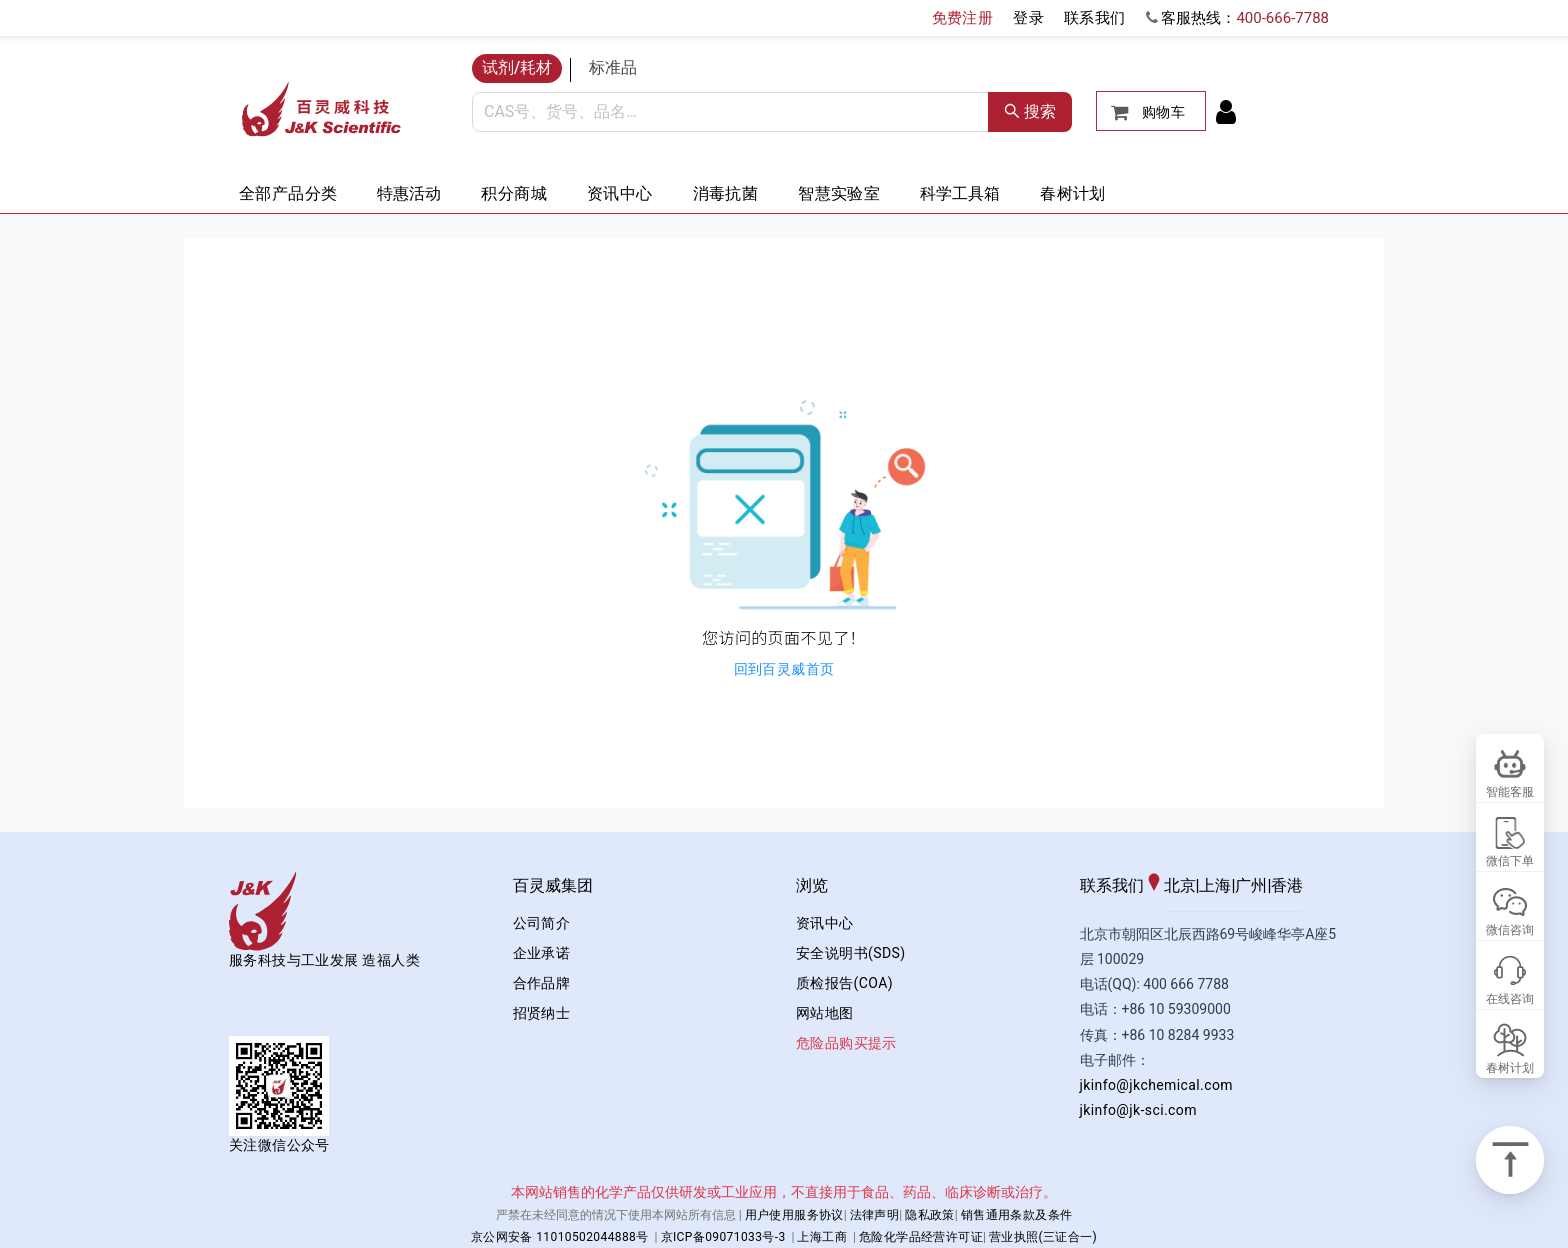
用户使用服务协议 (794, 1215)
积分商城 (514, 193)
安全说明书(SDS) (850, 953)
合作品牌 (542, 983)
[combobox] (730, 112)
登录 (1028, 18)
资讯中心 (620, 193)
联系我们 (1095, 18)
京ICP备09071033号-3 (723, 1237)
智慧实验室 (839, 193)
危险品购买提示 (846, 1043)
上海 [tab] (1215, 885)
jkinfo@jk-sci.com (1138, 1110)
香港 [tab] (1287, 885)
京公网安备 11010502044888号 (560, 1237)
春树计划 (1073, 193)
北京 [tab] (1180, 885)
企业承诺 (542, 953)
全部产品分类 (288, 193)
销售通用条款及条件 (1017, 1215)
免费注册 (963, 18)
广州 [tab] (1251, 885)
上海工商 (822, 1237)
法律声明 (875, 1215)
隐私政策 (930, 1215)
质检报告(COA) (844, 983)
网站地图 (825, 1013)
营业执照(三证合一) (1043, 1237)
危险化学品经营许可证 (921, 1237)
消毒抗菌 (726, 193)
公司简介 (542, 923)
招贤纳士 (542, 1013)
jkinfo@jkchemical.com (1157, 1085)
